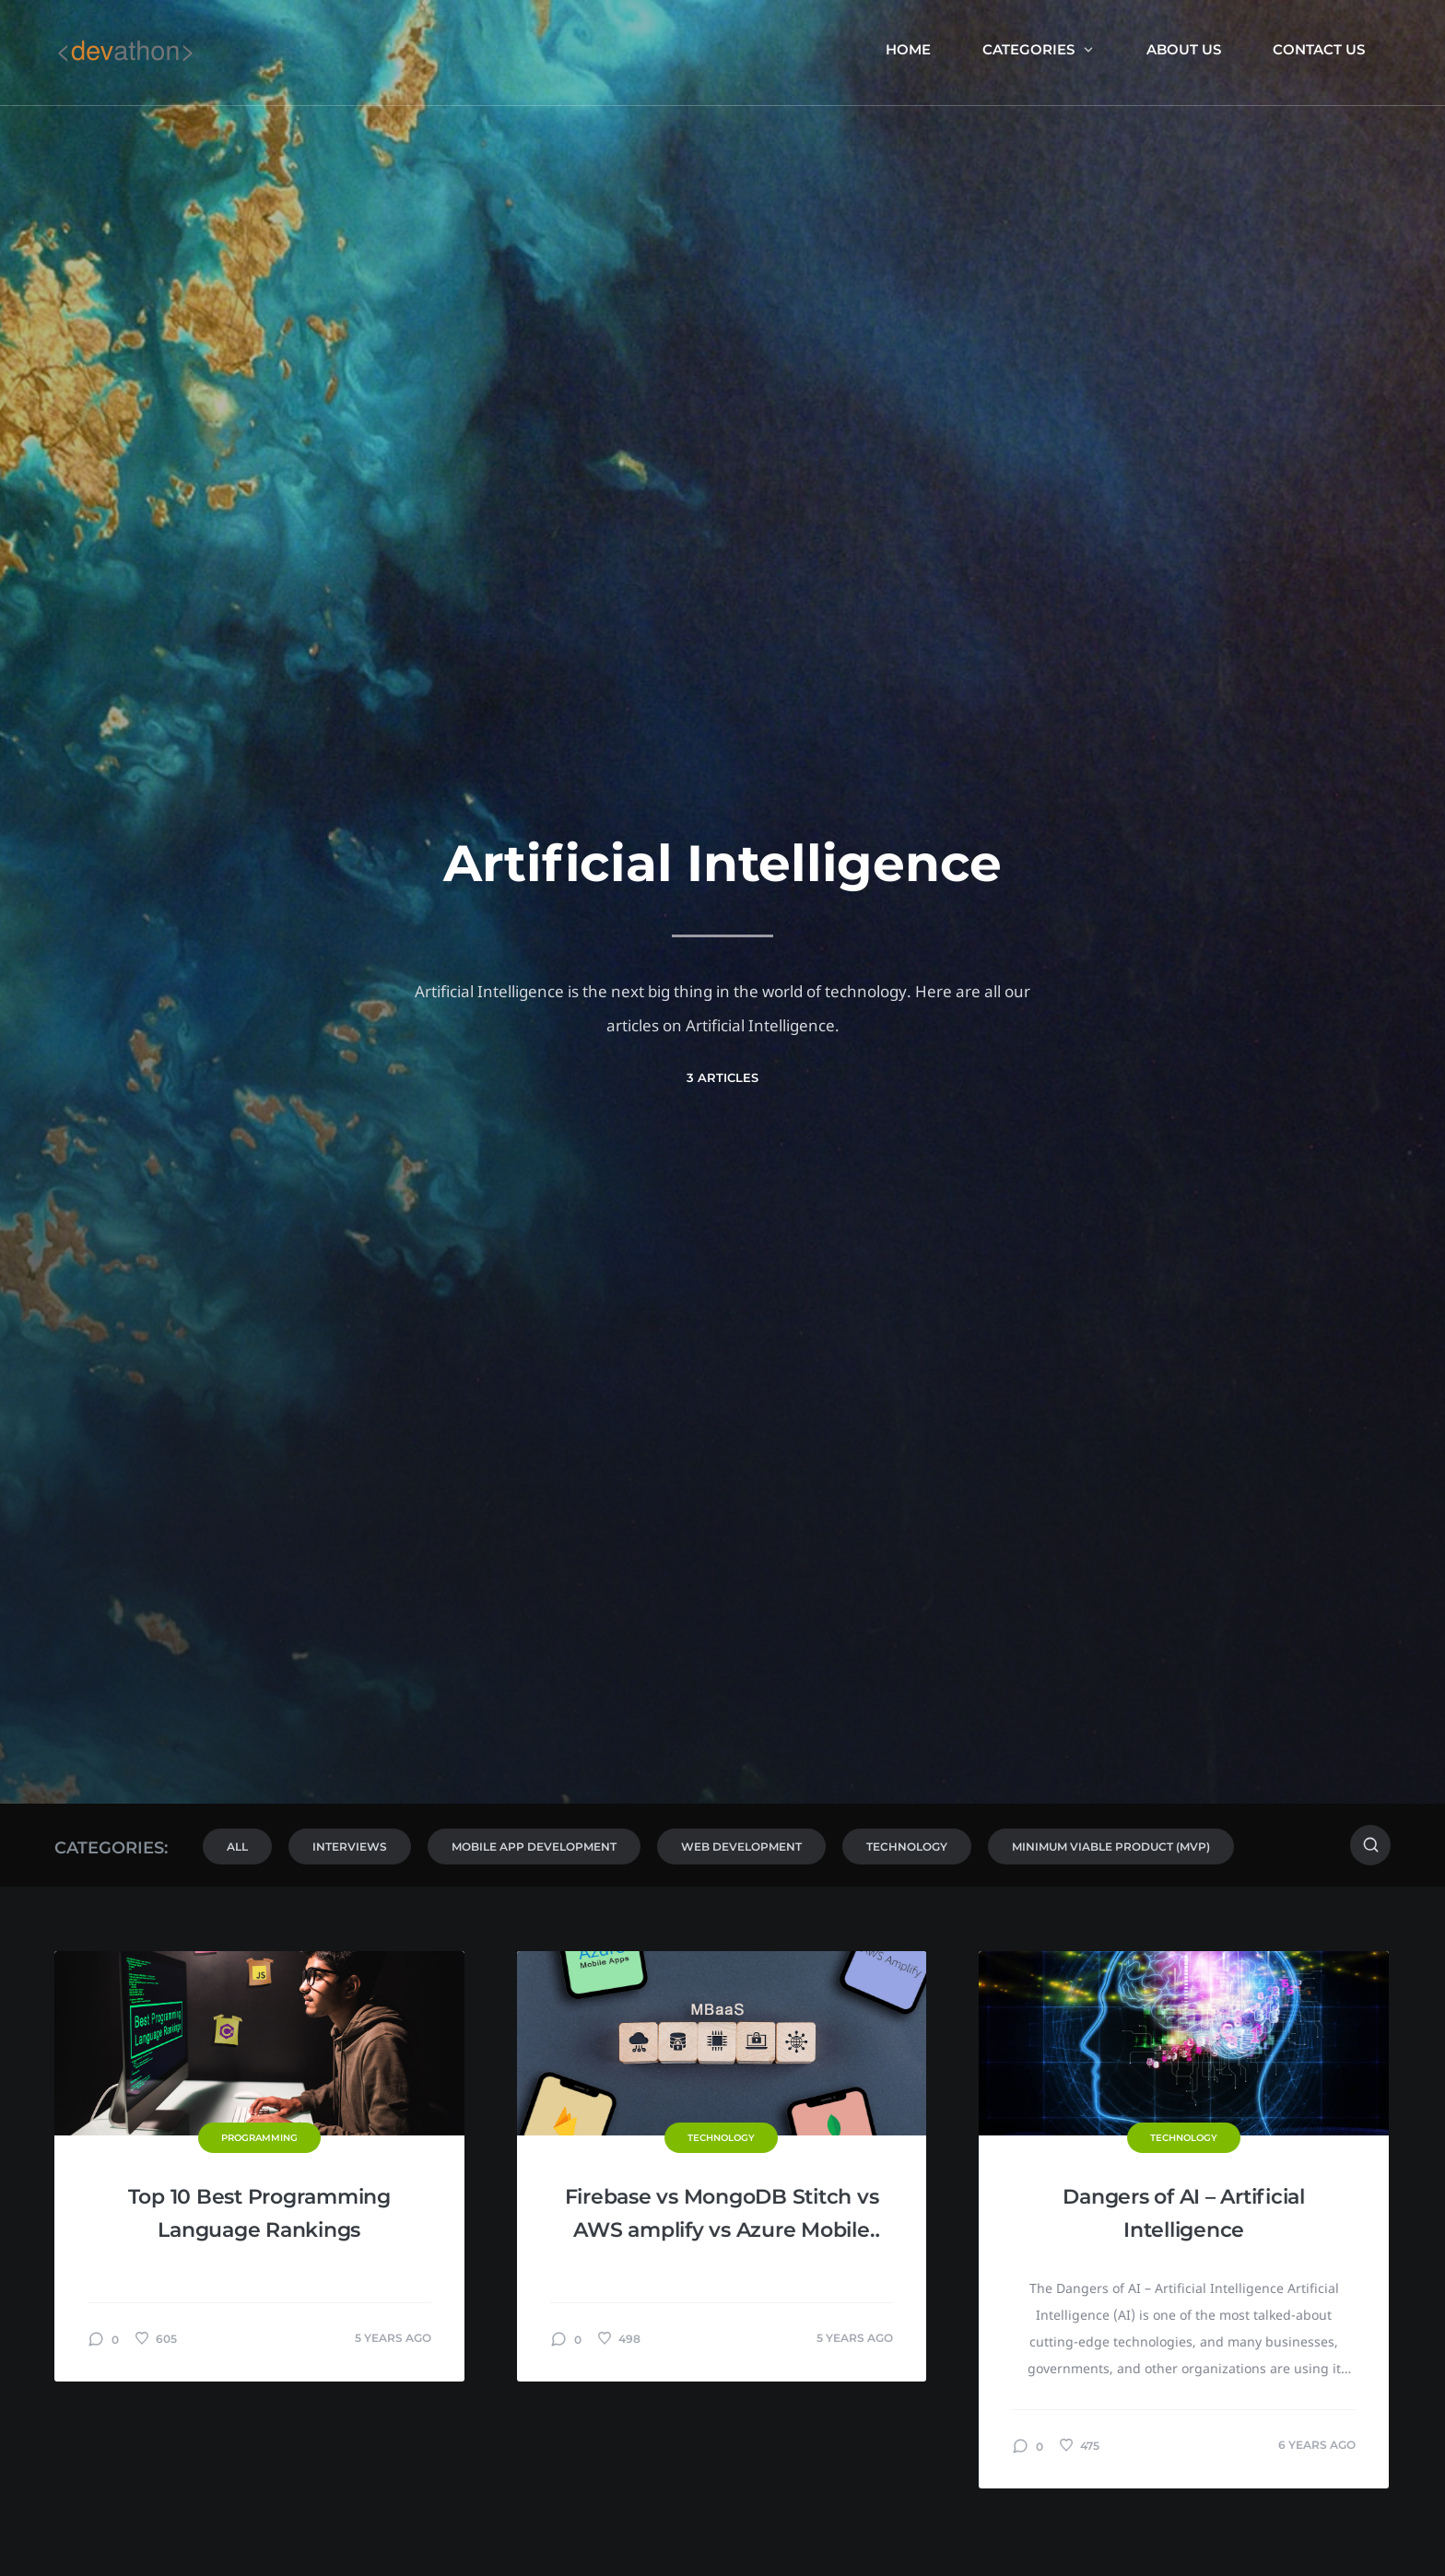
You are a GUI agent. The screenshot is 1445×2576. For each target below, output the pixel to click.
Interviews (349, 1846)
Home (908, 49)
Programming (259, 2138)
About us (1183, 49)
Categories (1038, 49)
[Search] (1370, 1845)
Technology (906, 1846)
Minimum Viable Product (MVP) (1111, 1846)
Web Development (741, 1846)
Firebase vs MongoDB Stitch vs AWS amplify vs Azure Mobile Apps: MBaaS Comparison (722, 2215)
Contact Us (1319, 49)
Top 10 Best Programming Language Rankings (259, 2213)
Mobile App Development (534, 1846)
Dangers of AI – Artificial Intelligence (1184, 2213)
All (237, 1846)
